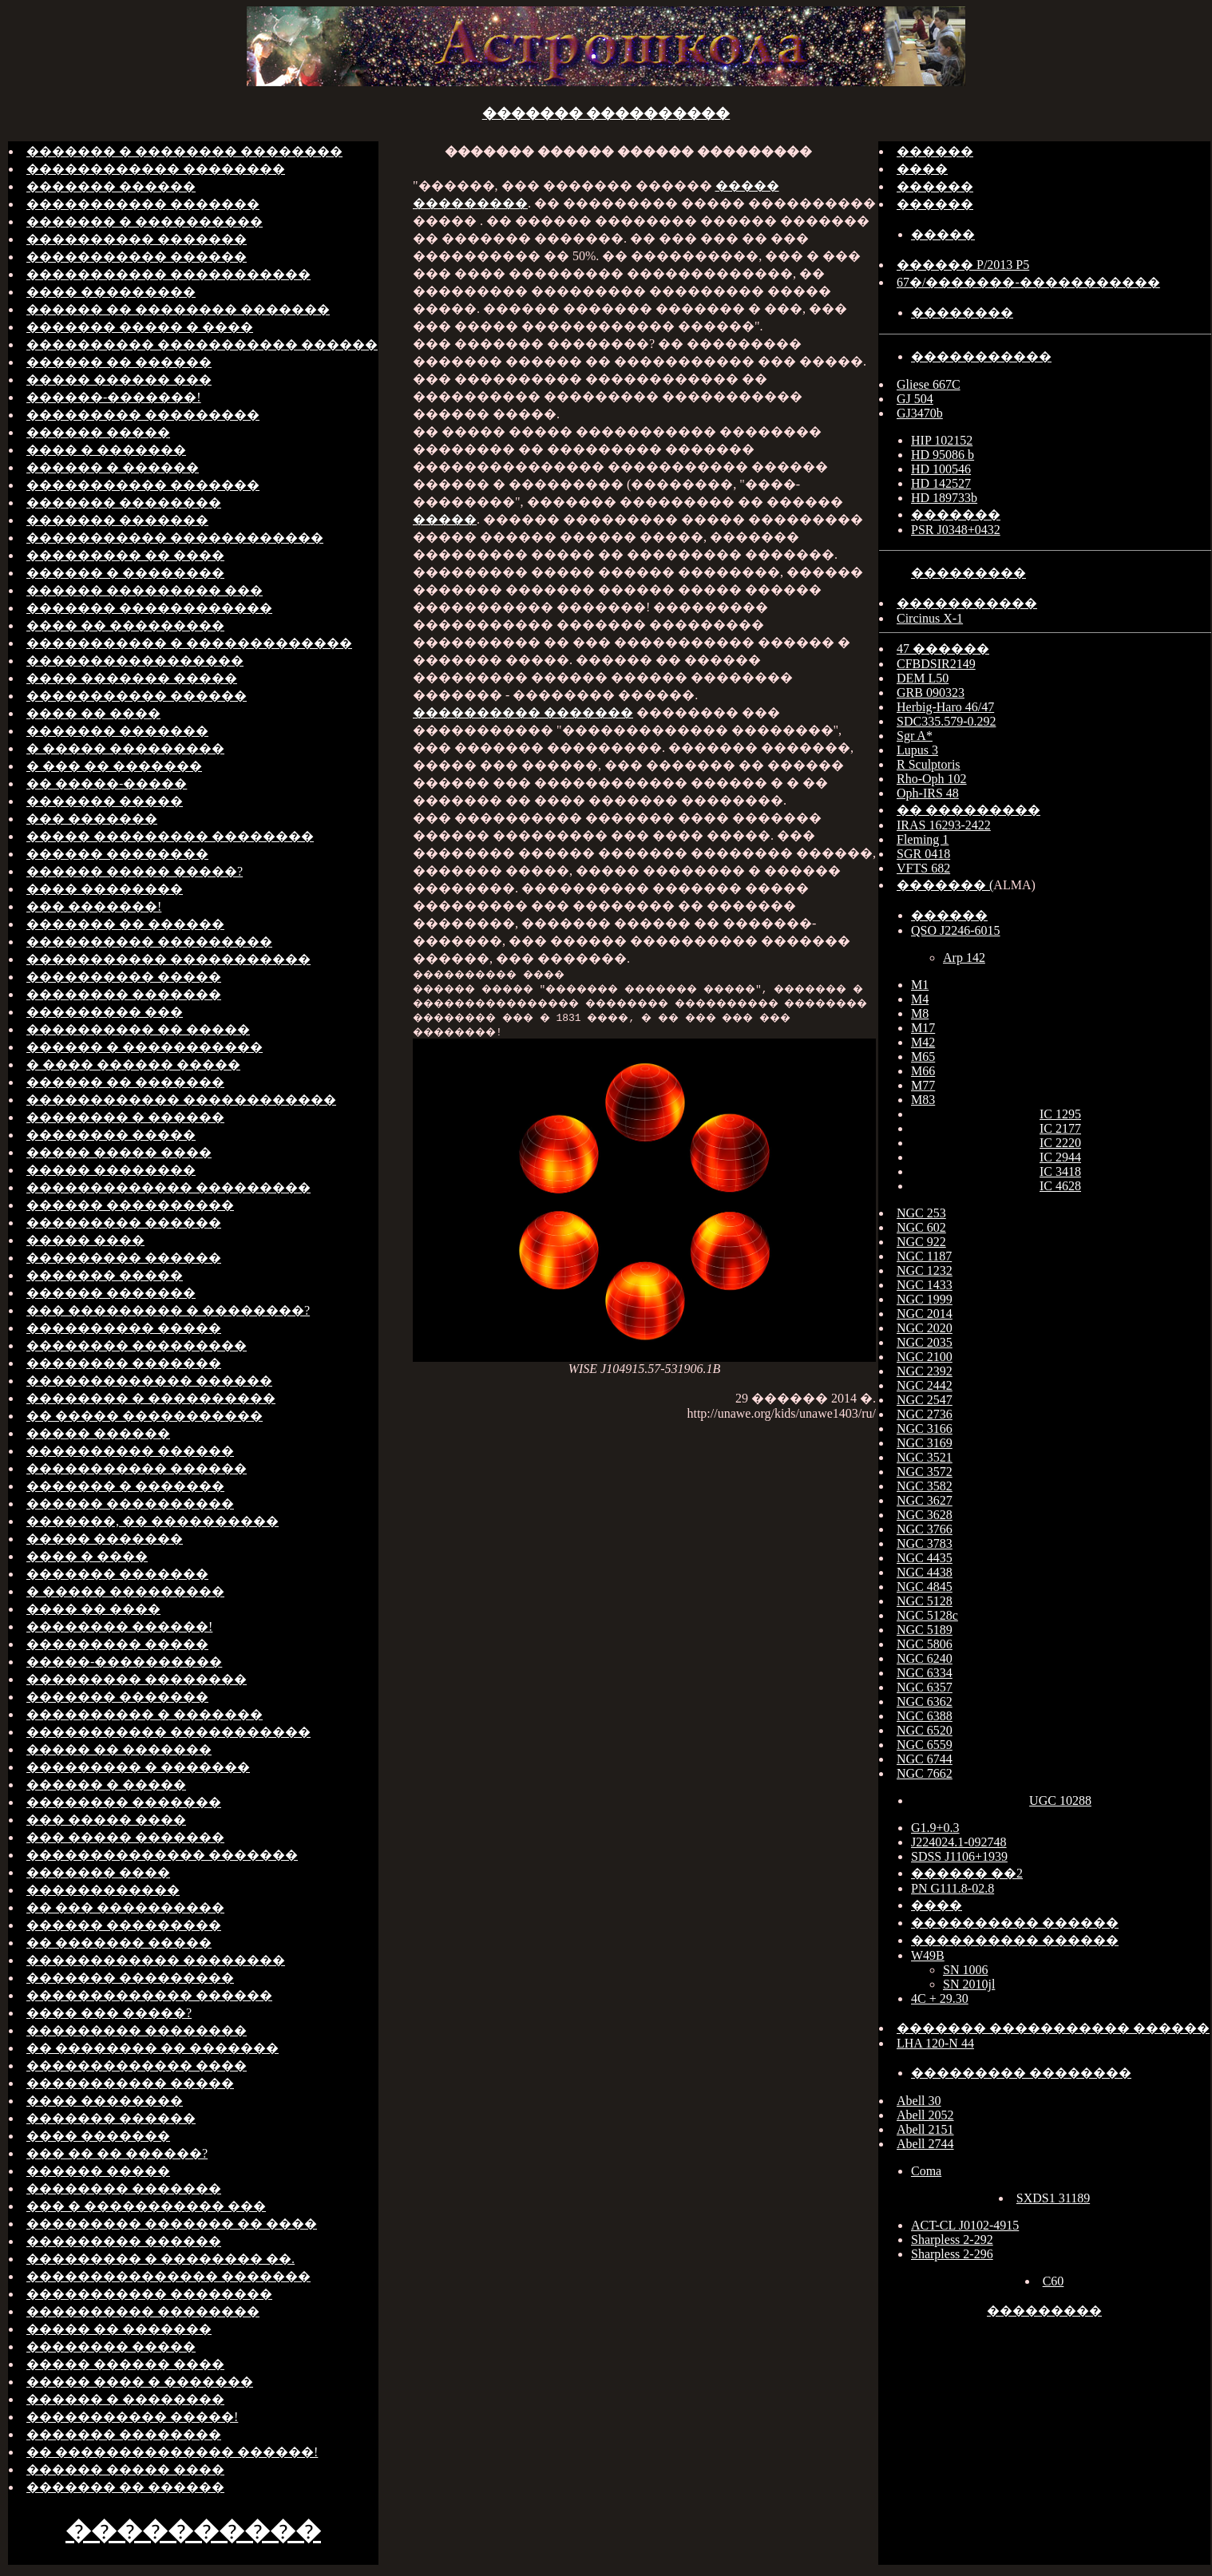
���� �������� (104, 889)
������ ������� (111, 1293)
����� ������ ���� (125, 2364)
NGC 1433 (925, 1285)
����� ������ (98, 1433)
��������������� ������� (168, 2276)
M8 (920, 1013)
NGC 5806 (925, 1644)
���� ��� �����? (109, 2013)
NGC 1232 (925, 1270)
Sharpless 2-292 (952, 2239)
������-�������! (113, 397)
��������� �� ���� (125, 555)
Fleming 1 (923, 839)
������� (955, 514)
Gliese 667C (928, 384)
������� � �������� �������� (184, 151)
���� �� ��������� (125, 625)
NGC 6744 (925, 1759)
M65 (923, 1056)
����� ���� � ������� (139, 2381)
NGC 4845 (925, 1586)
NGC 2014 (925, 1313)
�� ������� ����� (119, 1942)
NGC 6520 (925, 1730)
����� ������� (104, 1538)
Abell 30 (919, 2100)
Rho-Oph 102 (932, 778)
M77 (923, 1085)
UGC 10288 (1060, 1800)
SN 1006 (965, 1970)
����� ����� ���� (119, 1152)
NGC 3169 (925, 1443)
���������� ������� (136, 239)
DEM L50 (923, 678)
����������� (981, 356)
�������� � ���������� (150, 1398)
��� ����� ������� (125, 1837)
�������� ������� (123, 994)
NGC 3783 (925, 1543)
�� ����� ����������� (144, 1416)
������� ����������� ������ (1053, 2028)
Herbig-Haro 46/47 (945, 707)
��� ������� (91, 818)
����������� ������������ (174, 537)
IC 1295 (1060, 1114)
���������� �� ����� (138, 1029)
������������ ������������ (181, 1099)
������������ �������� (155, 169)
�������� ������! (119, 1626)
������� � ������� (125, 1486)
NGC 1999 (925, 1299)
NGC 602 (921, 1227)
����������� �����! (132, 2417)
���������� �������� (142, 2311)
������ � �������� (125, 573)
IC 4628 (1060, 1186)
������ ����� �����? (134, 871)
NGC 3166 (925, 1428)
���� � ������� (106, 450)
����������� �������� (149, 2294)
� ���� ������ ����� (133, 1064)
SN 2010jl (969, 1984)
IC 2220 (1060, 1143)
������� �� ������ (125, 924)
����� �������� (111, 1170)
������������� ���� (136, 2065)
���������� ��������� (149, 941)
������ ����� (98, 432)
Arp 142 (964, 957)
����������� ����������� (168, 274)
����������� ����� (130, 2083)
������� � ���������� (144, 221)
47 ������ (943, 648)
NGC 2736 (925, 1414)
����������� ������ (136, 256)
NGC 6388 (925, 1716)
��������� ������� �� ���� (171, 2223)
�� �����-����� (106, 783)
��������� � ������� (138, 1767)
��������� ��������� (142, 414)
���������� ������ (130, 1451)
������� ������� (117, 520)
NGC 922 (921, 1241)
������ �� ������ (119, 362)
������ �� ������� (125, 1082)
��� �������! (93, 906)
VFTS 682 (923, 868)
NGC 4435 (925, 1558)
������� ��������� (130, 1977)
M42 (923, 1042)
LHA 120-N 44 (935, 2043)
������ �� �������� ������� (178, 309)
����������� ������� (142, 204)
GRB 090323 (930, 692)
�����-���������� (124, 1661)
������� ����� (104, 801)
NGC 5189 (925, 1629)
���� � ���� (87, 1556)
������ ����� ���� (125, 2469)
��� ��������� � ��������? (168, 1310)
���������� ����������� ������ (202, 344)
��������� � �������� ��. (160, 2258)
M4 (920, 999)
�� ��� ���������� (125, 1907)
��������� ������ (123, 1222)
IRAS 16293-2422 (944, 825)
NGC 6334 (925, 1673)
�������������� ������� (162, 1855)
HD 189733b (944, 498)
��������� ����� (117, 1644)
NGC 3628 (925, 1514)
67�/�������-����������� (1028, 282)
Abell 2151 (925, 2129)
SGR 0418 (923, 854)
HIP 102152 (941, 440)
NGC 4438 (925, 1572)
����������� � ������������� (189, 643)
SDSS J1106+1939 (959, 1856)
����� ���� (85, 1240)
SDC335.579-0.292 (946, 721)
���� (922, 169)
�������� (962, 312)
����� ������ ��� (119, 379)
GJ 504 (915, 399)
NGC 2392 (925, 1371)
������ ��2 (967, 1873)
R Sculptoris (928, 764)
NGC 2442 (925, 1385)
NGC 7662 (925, 1773)
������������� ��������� (168, 1187)
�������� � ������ (125, 1117)
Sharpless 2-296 (952, 2254)
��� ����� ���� (106, 1819)
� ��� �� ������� (114, 766)
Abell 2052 (925, 2115)
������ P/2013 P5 (963, 264)
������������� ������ (149, 1380)
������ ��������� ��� (144, 590)
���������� (193, 2530)
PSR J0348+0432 (955, 529)
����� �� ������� (119, 1749)
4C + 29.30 (939, 1998)
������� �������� (123, 502)
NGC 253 (921, 1213)
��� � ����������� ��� (146, 2206)
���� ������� (98, 2136)
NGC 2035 (925, 1342)
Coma (926, 2171)
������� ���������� (606, 113)
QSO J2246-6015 (955, 930)
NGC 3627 (925, 1500)
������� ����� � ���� (139, 327)
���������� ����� (123, 976)
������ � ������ (112, 467)
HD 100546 (941, 469)
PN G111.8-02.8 (952, 1888)
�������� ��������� (136, 1345)
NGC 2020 (925, 1328)
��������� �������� (136, 1679)
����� (445, 519)
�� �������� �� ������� (152, 2048)
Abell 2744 (925, 2144)
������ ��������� (123, 1925)
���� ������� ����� (131, 678)
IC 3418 (1060, 1171)
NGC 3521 (925, 1457)
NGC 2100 (925, 1356)
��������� (968, 573)
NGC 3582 (925, 1486)
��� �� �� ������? (117, 2153)
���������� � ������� (144, 1714)
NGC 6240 (925, 1658)
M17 (923, 1028)
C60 (1053, 2281)
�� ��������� (968, 810)
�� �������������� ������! (172, 2452)
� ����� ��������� (125, 748)
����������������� (135, 660)
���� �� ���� (93, 713)
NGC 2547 (925, 1400)
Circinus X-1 (930, 618)
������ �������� (117, 854)
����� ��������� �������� (170, 836)
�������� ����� (111, 1135)
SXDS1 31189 (1053, 2198)
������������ (103, 1890)
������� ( (945, 885)
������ (935, 151)
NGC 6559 (925, 1744)
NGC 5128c (927, 1615)
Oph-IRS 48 (928, 793)
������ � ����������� (144, 1047)
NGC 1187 (924, 1256)
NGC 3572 (925, 1471)
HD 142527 (941, 483)
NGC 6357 (925, 1687)
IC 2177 (1060, 1128)
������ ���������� (130, 1205)
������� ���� (98, 1872)
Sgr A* (915, 735)
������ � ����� (106, 1784)
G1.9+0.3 (935, 1827)
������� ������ (111, 186)
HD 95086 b (942, 454)
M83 (923, 1099)
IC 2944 (1060, 1157)
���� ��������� (111, 292)
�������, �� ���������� (152, 1521)
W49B (928, 1955)
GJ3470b (920, 413)
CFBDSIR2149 (936, 664)
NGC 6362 (925, 1701)
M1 (920, 984)
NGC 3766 (925, 1529)
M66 (923, 1071)
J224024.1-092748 (959, 1842)
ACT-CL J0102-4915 (965, 2225)
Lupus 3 (917, 750)
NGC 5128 (925, 1601)
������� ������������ (149, 608)
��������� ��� (104, 1012)
